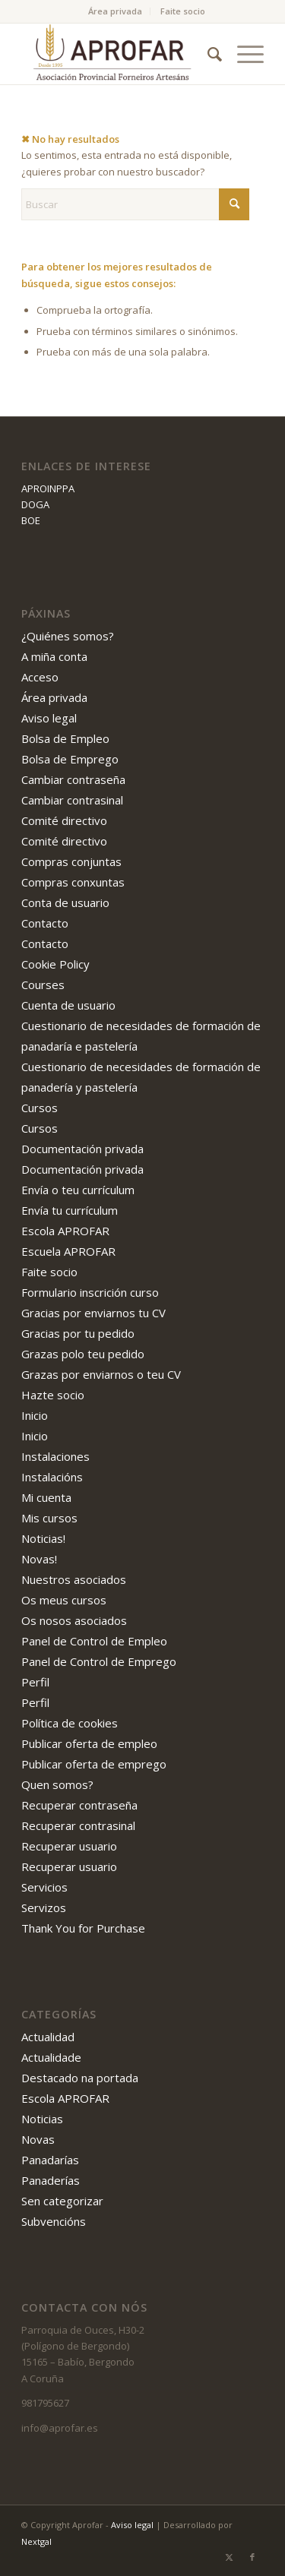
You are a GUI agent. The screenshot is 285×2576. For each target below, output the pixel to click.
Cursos (39, 1107)
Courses (43, 984)
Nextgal (36, 2541)
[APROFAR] (118, 54)
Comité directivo (64, 820)
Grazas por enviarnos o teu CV (101, 1374)
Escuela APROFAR (68, 1251)
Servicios (44, 1887)
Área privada (115, 11)
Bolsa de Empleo (65, 738)
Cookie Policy (55, 964)
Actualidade (51, 2057)
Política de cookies (69, 1723)
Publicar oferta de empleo (89, 1743)
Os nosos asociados (74, 1620)
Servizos (43, 1907)
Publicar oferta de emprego (93, 1764)
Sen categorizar (62, 2200)
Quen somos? (57, 1784)
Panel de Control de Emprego (98, 1661)
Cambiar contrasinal (72, 800)
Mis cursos (49, 1517)
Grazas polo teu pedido (82, 1353)
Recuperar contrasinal (78, 1825)
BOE (30, 520)
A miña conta (54, 656)
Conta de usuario (65, 902)
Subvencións (53, 2221)
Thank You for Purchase (83, 1928)
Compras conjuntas (71, 861)
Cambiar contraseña (73, 779)
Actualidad (47, 2036)
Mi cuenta (46, 1497)
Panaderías (50, 2180)
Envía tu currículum (69, 1210)
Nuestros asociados (73, 1579)
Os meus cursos (63, 1599)
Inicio (34, 1415)
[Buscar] (207, 54)
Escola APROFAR (65, 1230)
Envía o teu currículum (78, 1189)
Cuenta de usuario (68, 1005)
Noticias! (43, 1538)
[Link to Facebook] (252, 2557)
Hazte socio (52, 1394)
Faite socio (182, 11)
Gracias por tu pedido (78, 1333)
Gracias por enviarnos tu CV (93, 1312)
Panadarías (50, 2159)
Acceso (40, 676)
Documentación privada (82, 1148)
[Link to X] (229, 2557)
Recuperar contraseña (79, 1805)
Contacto (44, 923)
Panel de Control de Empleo (94, 1640)
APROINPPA (47, 488)
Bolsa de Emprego (70, 758)
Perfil (35, 1681)
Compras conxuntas (73, 882)
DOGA (35, 504)
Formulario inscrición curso (90, 1292)
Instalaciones (55, 1456)
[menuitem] (115, 11)
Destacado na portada (79, 2077)
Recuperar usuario (69, 1846)
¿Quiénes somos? (67, 635)
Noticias (42, 2118)
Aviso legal (49, 717)
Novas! (39, 1558)
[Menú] (243, 54)
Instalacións (52, 1476)
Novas (38, 2139)
